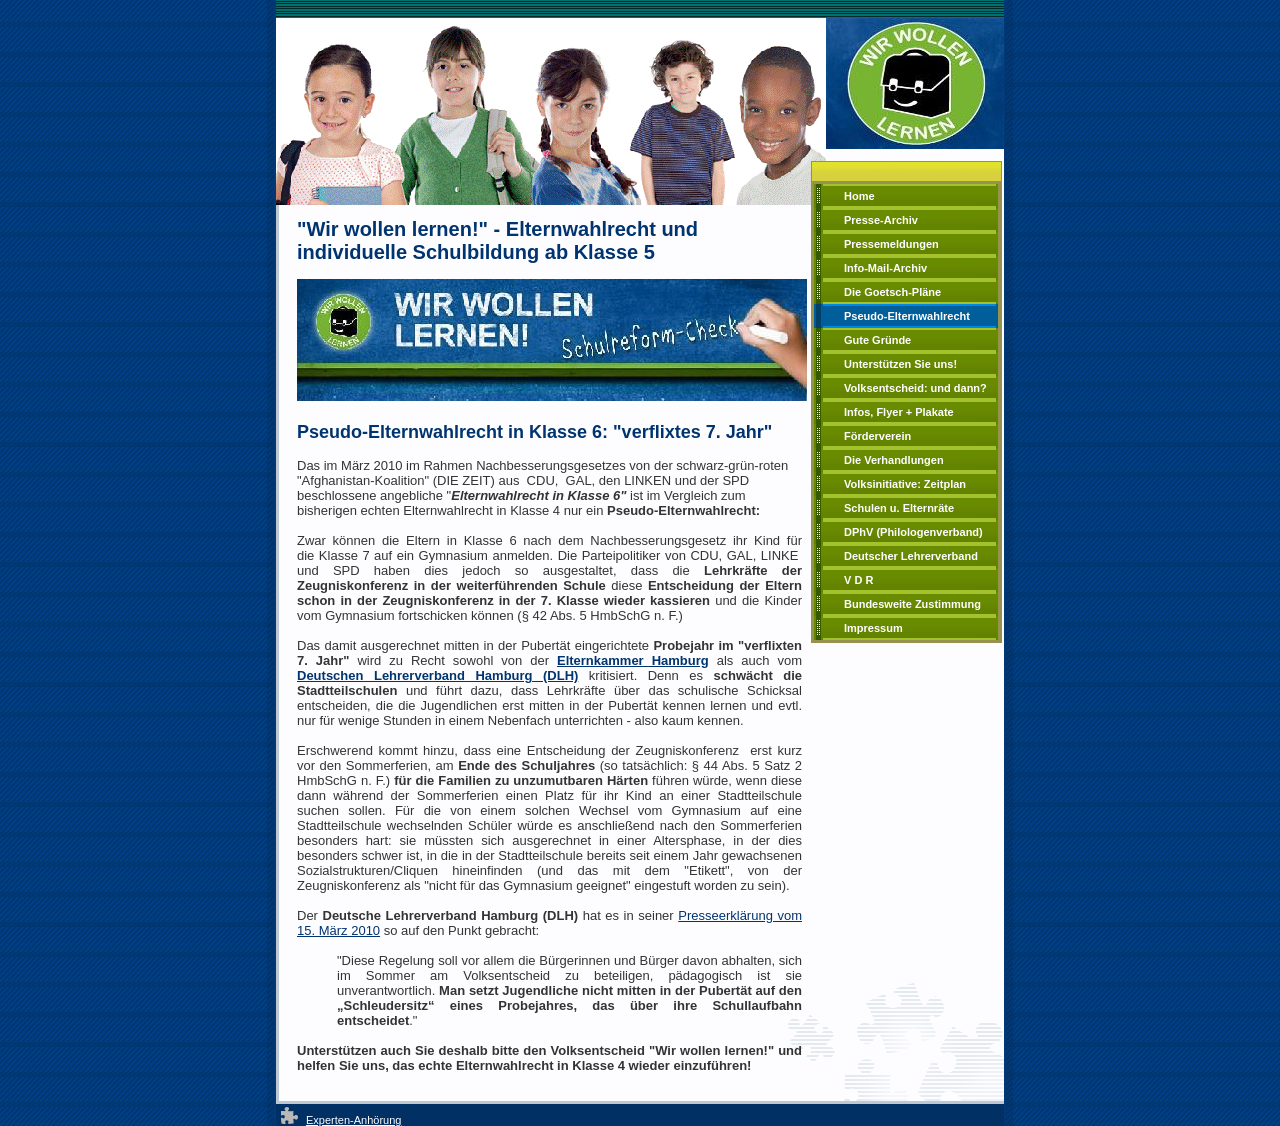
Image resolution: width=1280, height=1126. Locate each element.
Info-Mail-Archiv (885, 268)
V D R (858, 580)
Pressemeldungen (891, 244)
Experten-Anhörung (353, 1120)
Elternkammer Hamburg (633, 660)
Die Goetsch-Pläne (892, 292)
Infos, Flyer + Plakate (899, 412)
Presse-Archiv (881, 220)
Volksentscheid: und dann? (915, 388)
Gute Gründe (877, 340)
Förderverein (877, 436)
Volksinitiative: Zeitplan (905, 484)
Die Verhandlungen (894, 460)
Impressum (873, 628)
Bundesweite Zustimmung (912, 604)
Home (859, 196)
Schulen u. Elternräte (899, 508)
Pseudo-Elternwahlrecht (907, 316)
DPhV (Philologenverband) (913, 532)
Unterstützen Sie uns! (900, 364)
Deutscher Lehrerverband (911, 556)
